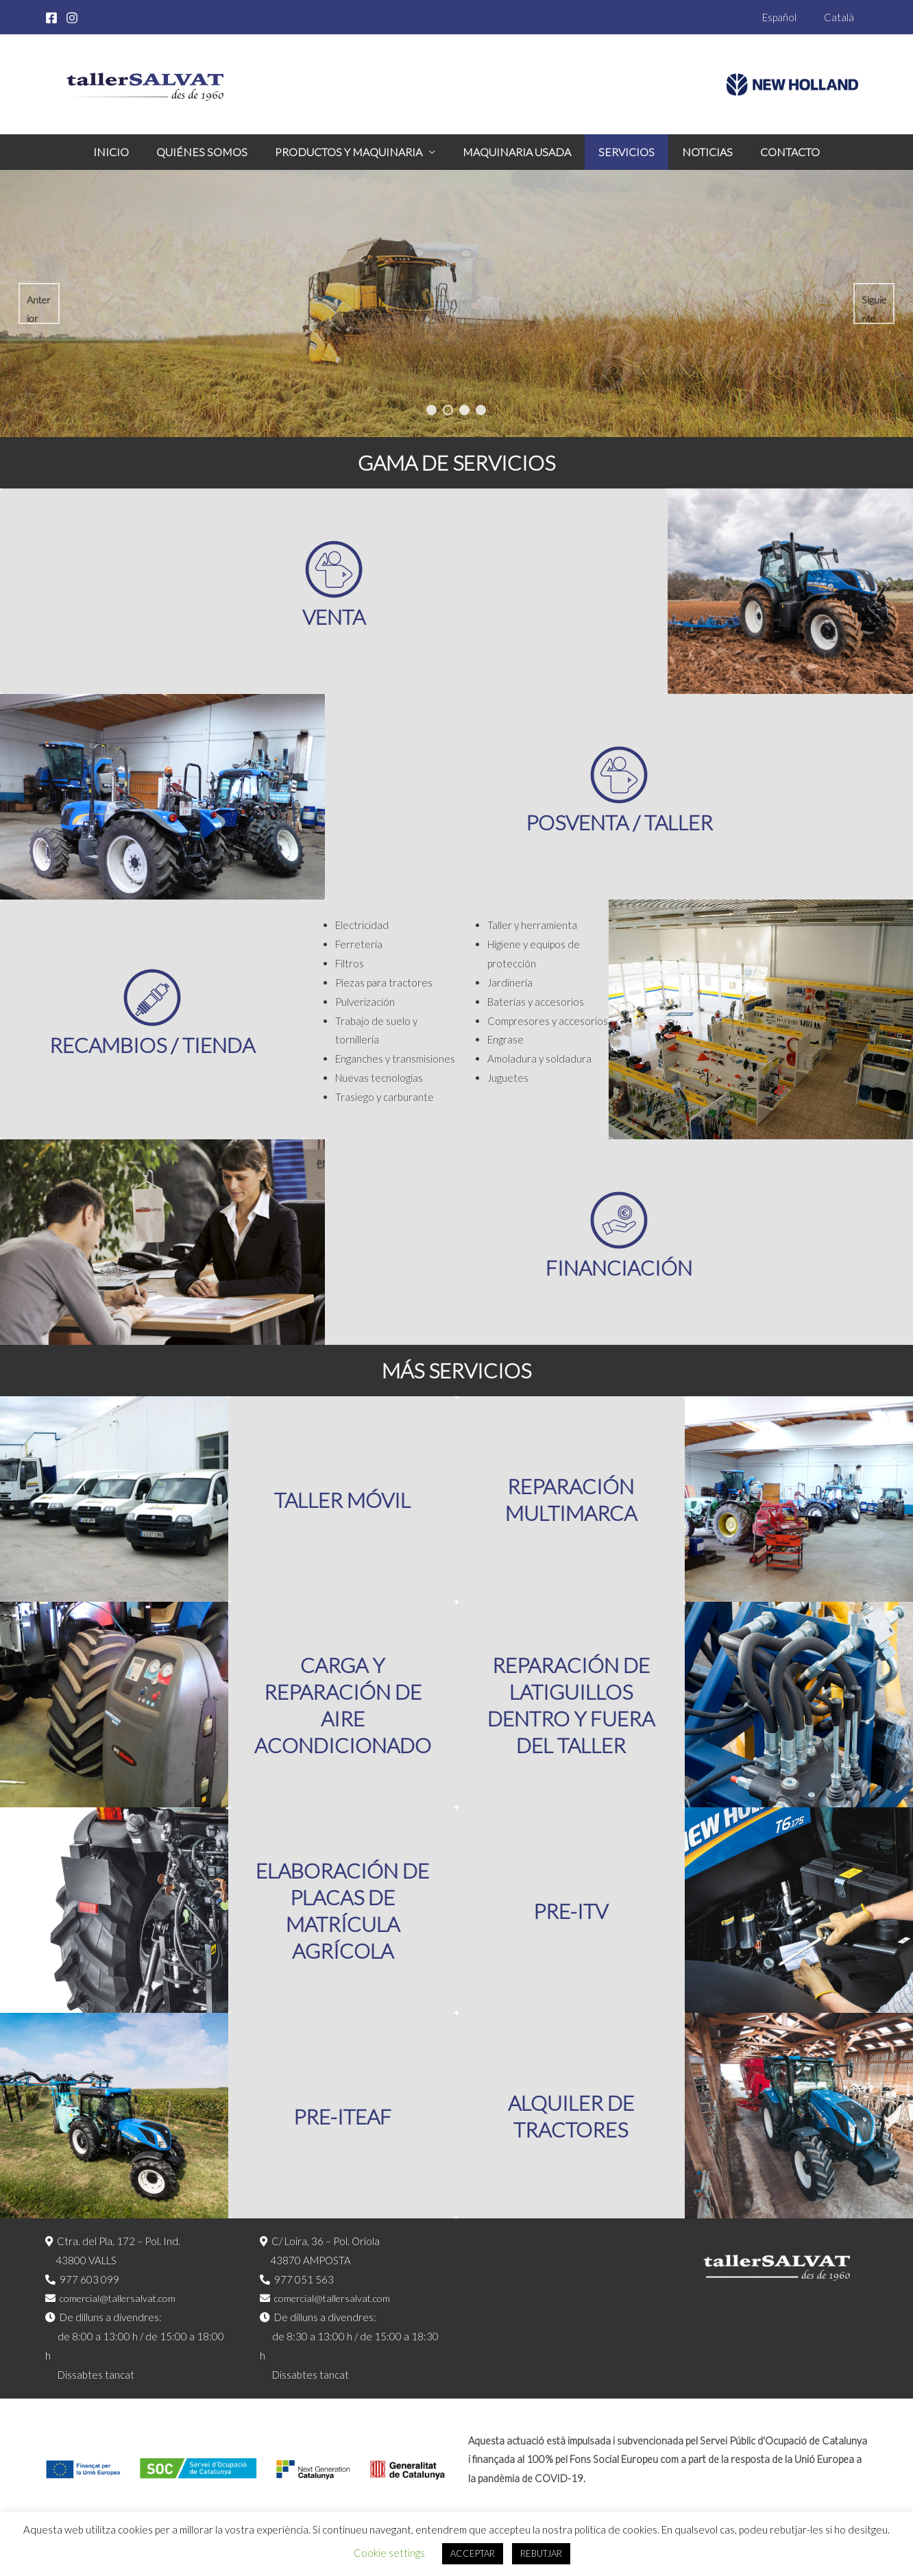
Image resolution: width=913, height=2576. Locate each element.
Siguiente (873, 309)
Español (789, 17)
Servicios (621, 151)
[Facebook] (51, 18)
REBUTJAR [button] (541, 2553)
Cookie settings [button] (389, 2553)
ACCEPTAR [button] (472, 2553)
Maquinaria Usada (517, 151)
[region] (456, 303)
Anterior (38, 309)
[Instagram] (72, 18)
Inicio (127, 151)
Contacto (773, 151)
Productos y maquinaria (354, 151)
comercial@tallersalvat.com (121, 2298)
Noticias (696, 151)
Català (842, 17)
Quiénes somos (212, 151)
